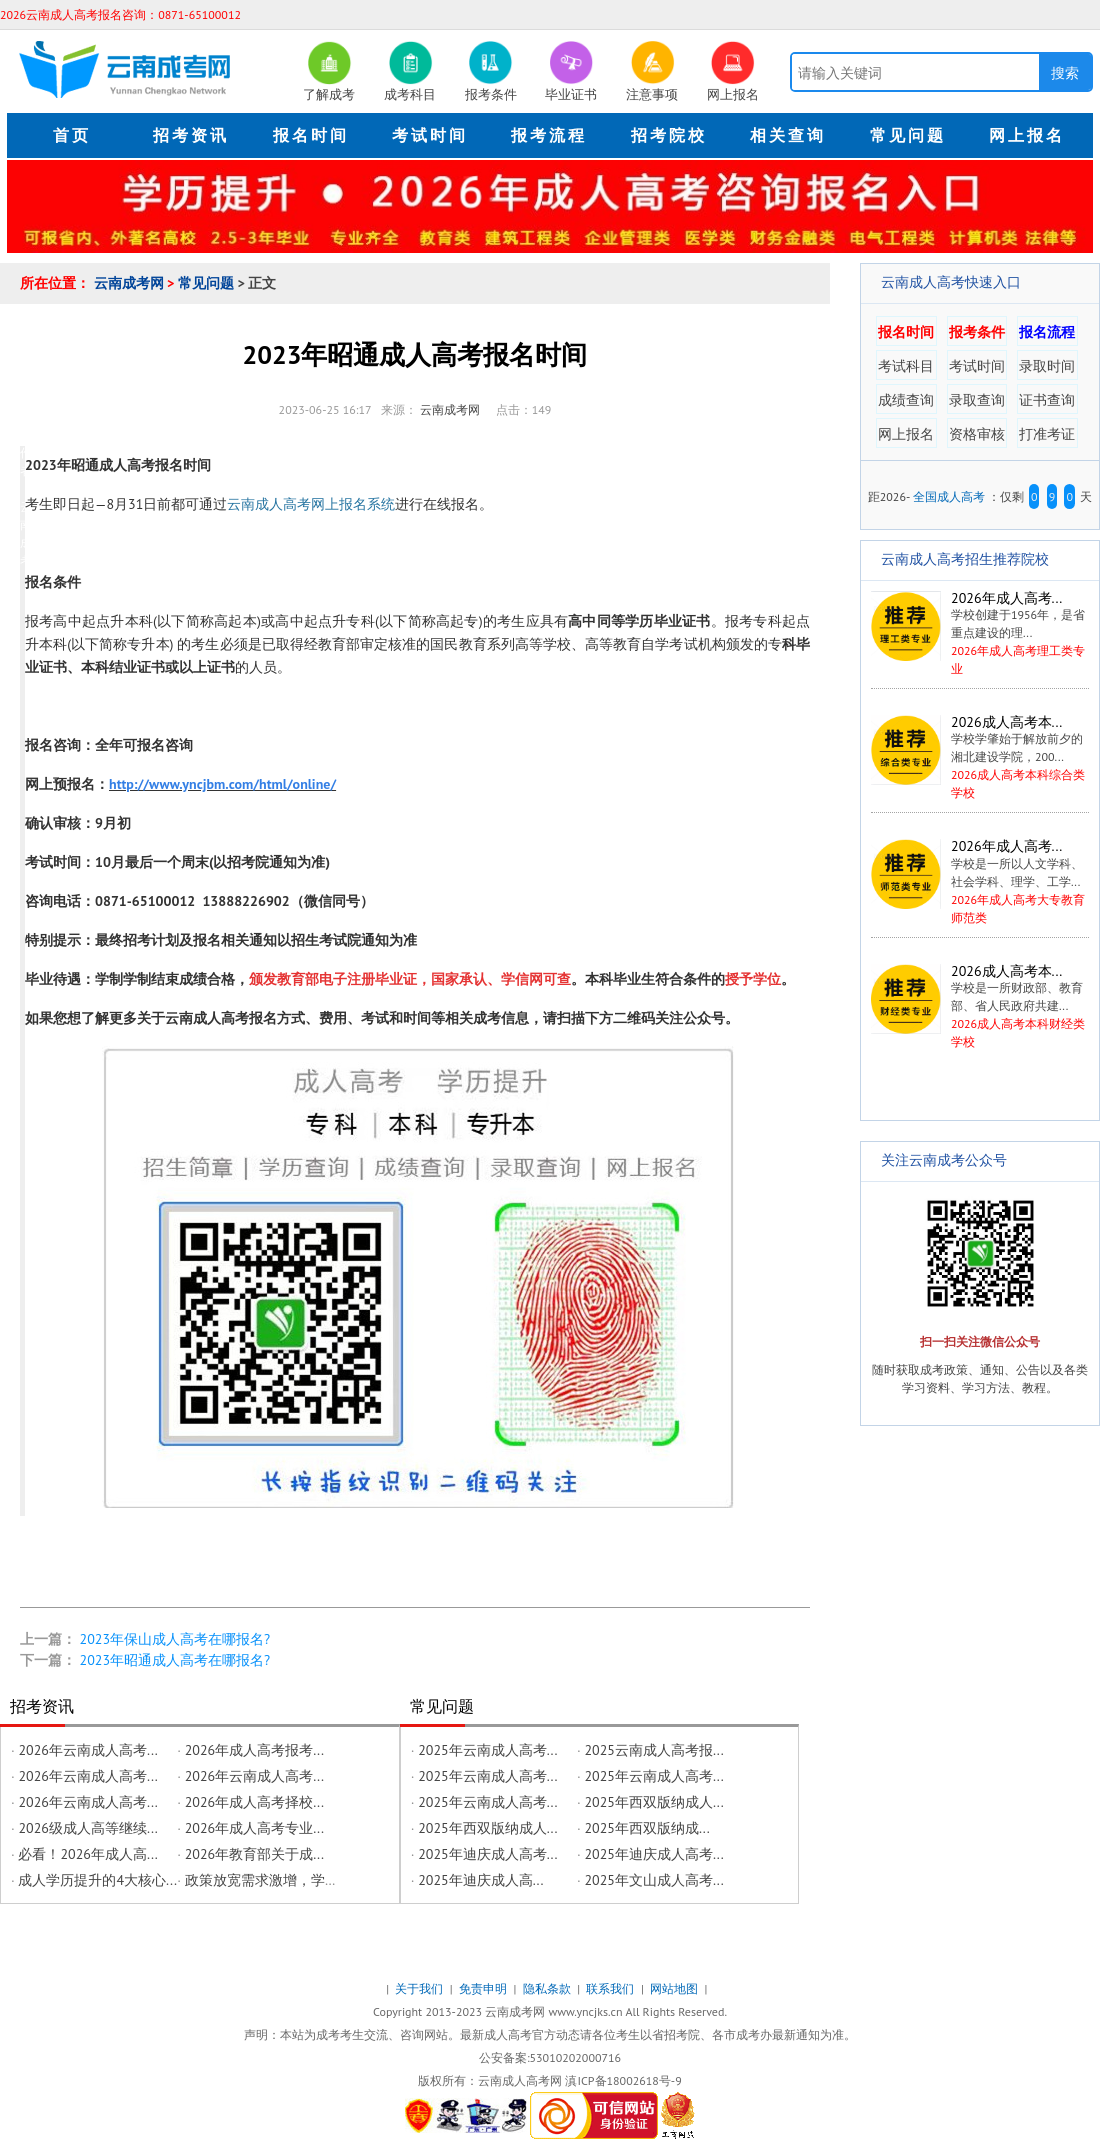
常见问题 (208, 283)
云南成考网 (131, 283)
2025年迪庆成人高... (480, 1880)
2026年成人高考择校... (254, 1802)
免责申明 (484, 1988)
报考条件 (977, 332)
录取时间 (1047, 366)
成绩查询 (906, 400)
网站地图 (675, 1988)
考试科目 (906, 366)
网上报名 (906, 434)
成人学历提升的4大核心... (97, 1880)
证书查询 (1047, 400)
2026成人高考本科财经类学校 (980, 1006)
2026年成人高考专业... (254, 1828)
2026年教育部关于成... (254, 1854)
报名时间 (906, 332)
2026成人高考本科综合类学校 (980, 757)
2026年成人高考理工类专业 (978, 633)
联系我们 (611, 1988)
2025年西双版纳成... (646, 1828)
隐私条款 (548, 1988)
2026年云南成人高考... (87, 1750)
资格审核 (977, 434)
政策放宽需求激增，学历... (267, 1880)
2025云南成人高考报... (653, 1750)
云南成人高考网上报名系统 (311, 504)
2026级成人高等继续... (87, 1828)
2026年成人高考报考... (254, 1750)
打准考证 (1047, 434)
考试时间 (977, 366)
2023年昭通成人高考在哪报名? (175, 1660)
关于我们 (420, 1988)
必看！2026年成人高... (87, 1854)
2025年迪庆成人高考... (487, 1854)
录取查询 (977, 400)
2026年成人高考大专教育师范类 (980, 881)
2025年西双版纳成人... (653, 1802)
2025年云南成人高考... (487, 1750)
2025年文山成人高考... (653, 1880)
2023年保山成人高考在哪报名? (175, 1639)
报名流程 (1047, 332)
